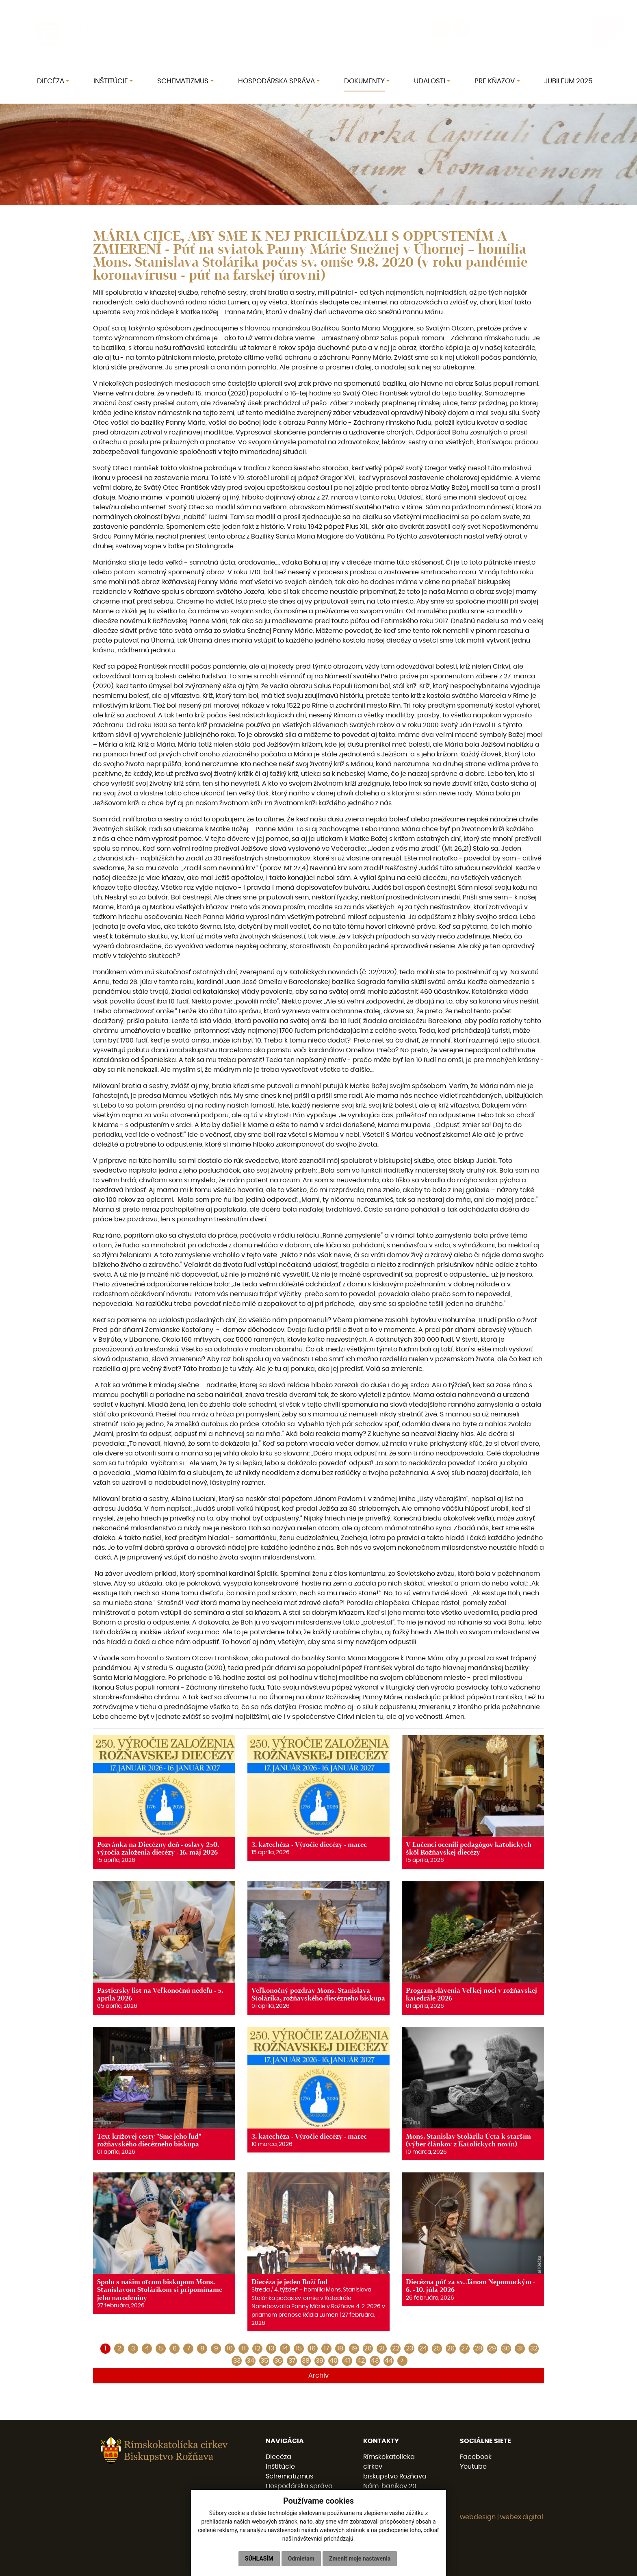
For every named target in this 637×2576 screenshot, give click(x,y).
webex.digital (521, 2517)
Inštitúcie (280, 2466)
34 (250, 2360)
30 (506, 2348)
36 (278, 2360)
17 (326, 2348)
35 (264, 2360)
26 (451, 2348)
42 (361, 2360)
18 (340, 2348)
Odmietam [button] (301, 2558)
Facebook (476, 2457)
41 (347, 2360)
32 (533, 2348)
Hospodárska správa (299, 2486)
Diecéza (278, 2457)
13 (271, 2348)
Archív (318, 2375)
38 (306, 2360)
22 (395, 2348)
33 (236, 2360)
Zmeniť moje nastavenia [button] (359, 2558)
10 (230, 2348)
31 (520, 2348)
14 (285, 2348)
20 (368, 2348)
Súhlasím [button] (259, 2558)
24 (423, 2348)
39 (319, 2360)
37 (291, 2360)
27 (464, 2348)
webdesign (478, 2517)
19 (354, 2348)
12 (257, 2348)
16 (313, 2348)
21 (382, 2348)
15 (299, 2348)
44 (389, 2360)
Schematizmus (289, 2476)
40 (333, 2360)
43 (375, 2360)
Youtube (473, 2466)
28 (478, 2348)
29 (492, 2348)
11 (244, 2348)
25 (437, 2348)
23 (409, 2348)
